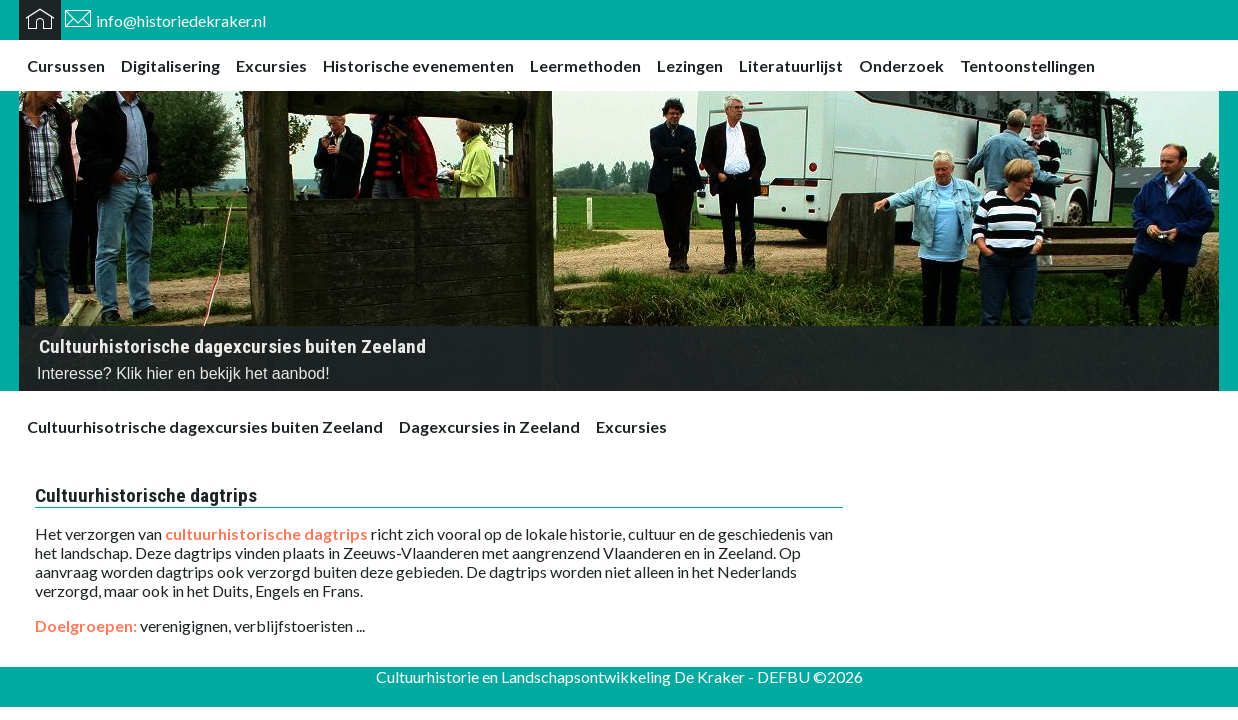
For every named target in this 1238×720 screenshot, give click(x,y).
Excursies (271, 65)
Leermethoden (585, 65)
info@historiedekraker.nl (181, 20)
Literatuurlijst (791, 65)
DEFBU (783, 676)
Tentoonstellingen (1027, 65)
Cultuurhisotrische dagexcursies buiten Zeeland (205, 426)
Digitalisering (170, 65)
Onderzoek (901, 65)
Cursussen (66, 65)
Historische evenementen (418, 65)
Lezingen (690, 65)
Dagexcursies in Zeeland (489, 426)
